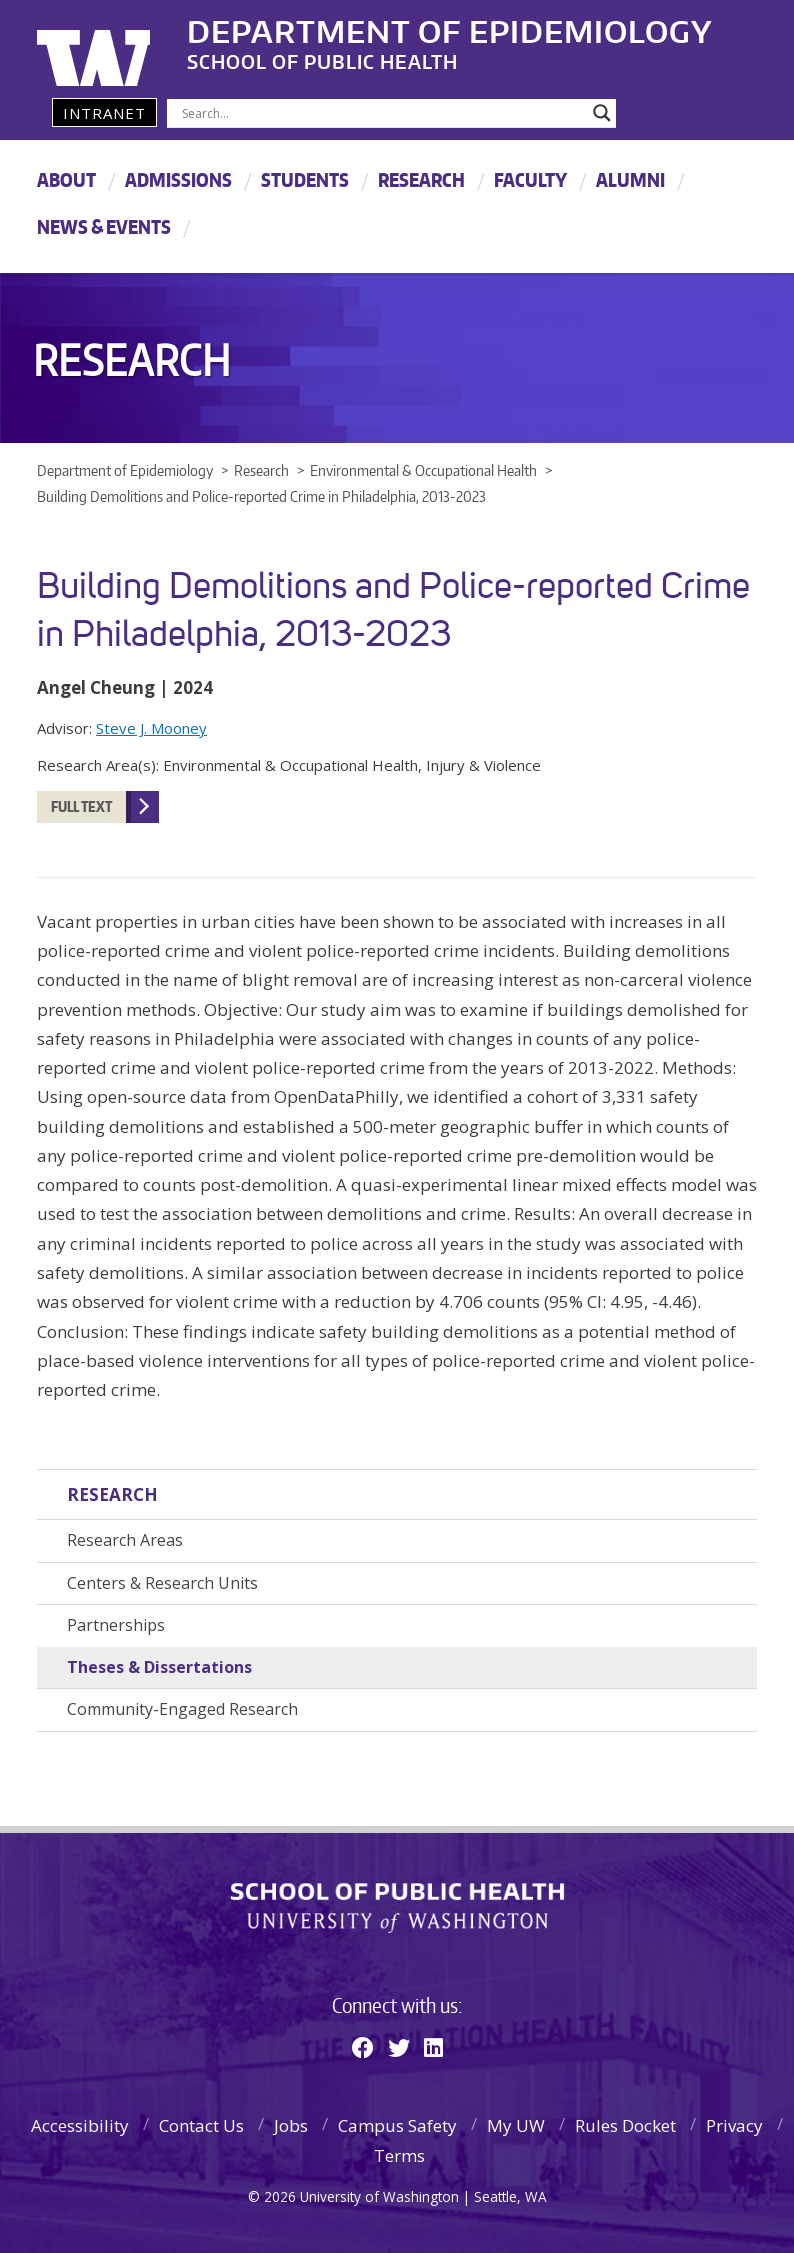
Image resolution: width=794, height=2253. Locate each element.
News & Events (104, 226)
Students (305, 179)
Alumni (630, 179)
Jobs (291, 2125)
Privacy (734, 2125)
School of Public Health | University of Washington (397, 1908)
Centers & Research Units (162, 1583)
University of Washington (118, 45)
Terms (399, 2155)
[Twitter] (399, 2047)
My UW (516, 2125)
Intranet (104, 113)
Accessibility (80, 2125)
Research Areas (125, 1540)
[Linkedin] (433, 2047)
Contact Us (201, 2125)
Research (421, 179)
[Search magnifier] (602, 113)
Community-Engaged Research (182, 1709)
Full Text (81, 806)
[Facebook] (363, 2047)
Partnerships (116, 1625)
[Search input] (382, 113)
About (66, 179)
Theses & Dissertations (159, 1667)
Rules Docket (625, 2125)
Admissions (178, 179)
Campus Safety (397, 2125)
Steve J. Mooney (151, 728)
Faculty (530, 179)
